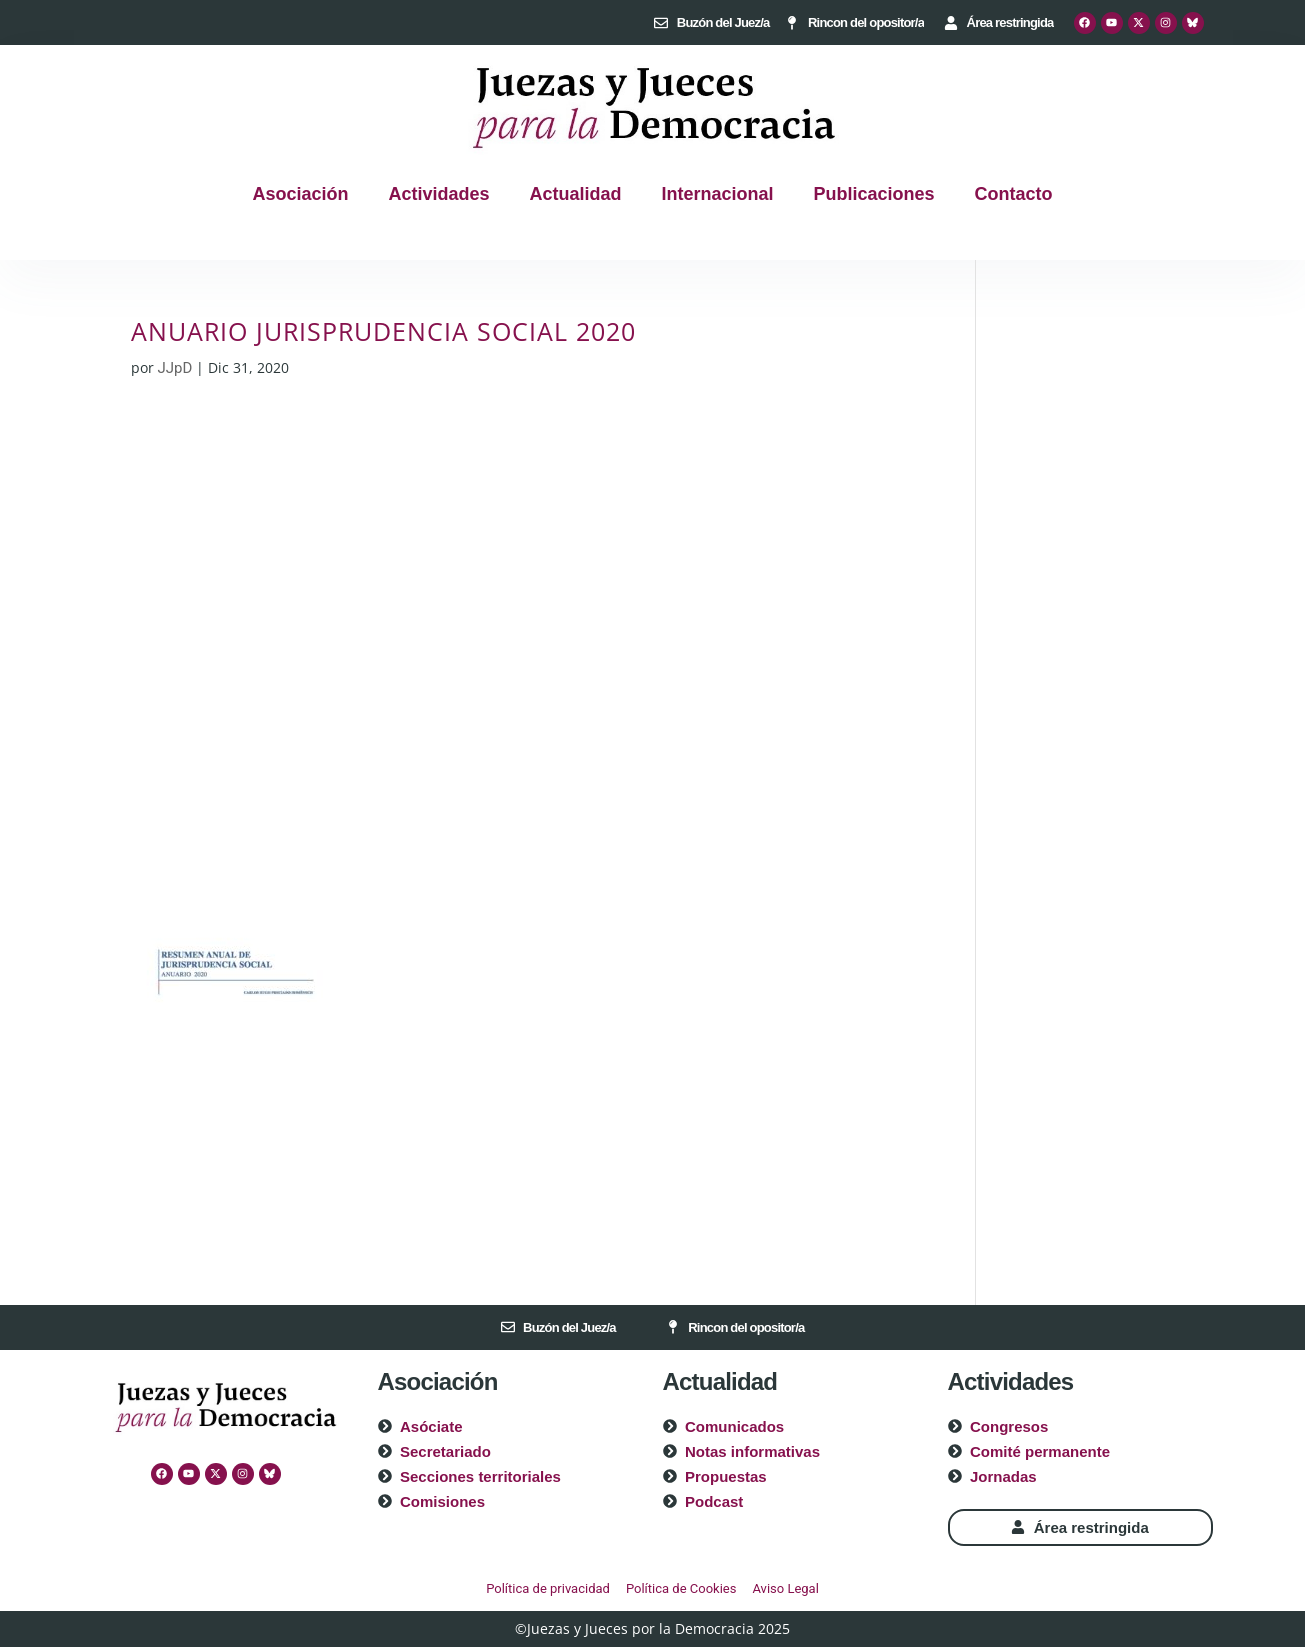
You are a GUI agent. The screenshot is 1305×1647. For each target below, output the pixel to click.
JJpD (175, 368)
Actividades (438, 194)
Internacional (718, 194)
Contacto (1014, 194)
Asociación (300, 194)
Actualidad (575, 194)
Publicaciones (874, 194)
